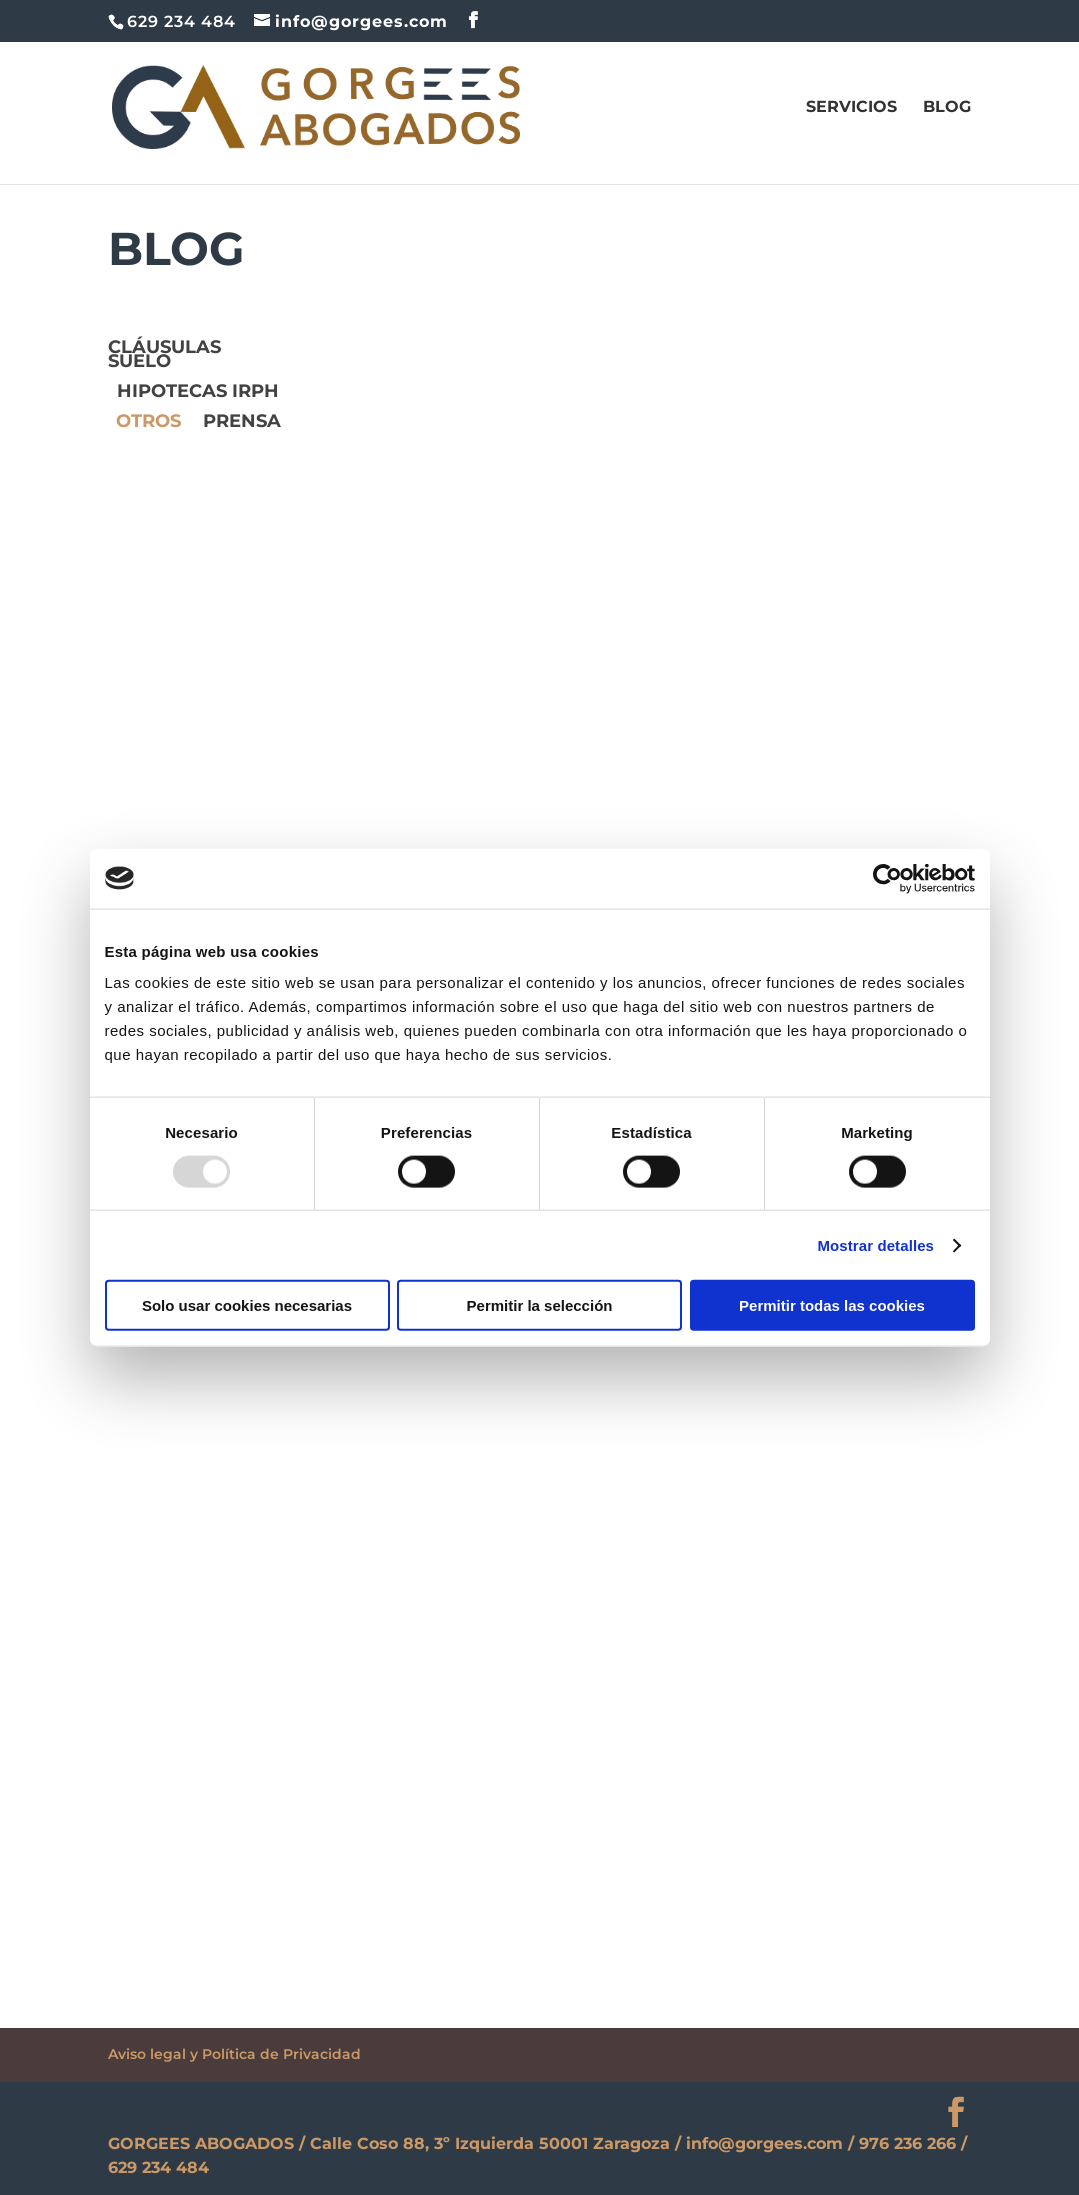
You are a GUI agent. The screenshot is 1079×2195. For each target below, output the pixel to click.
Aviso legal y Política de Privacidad (234, 2054)
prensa (242, 423)
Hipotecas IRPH (198, 393)
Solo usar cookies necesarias (247, 1305)
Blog (947, 108)
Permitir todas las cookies (832, 1305)
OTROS (148, 423)
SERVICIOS (851, 108)
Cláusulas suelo (164, 356)
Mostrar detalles (875, 1244)
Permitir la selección (540, 1305)
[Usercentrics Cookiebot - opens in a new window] (887, 878)
